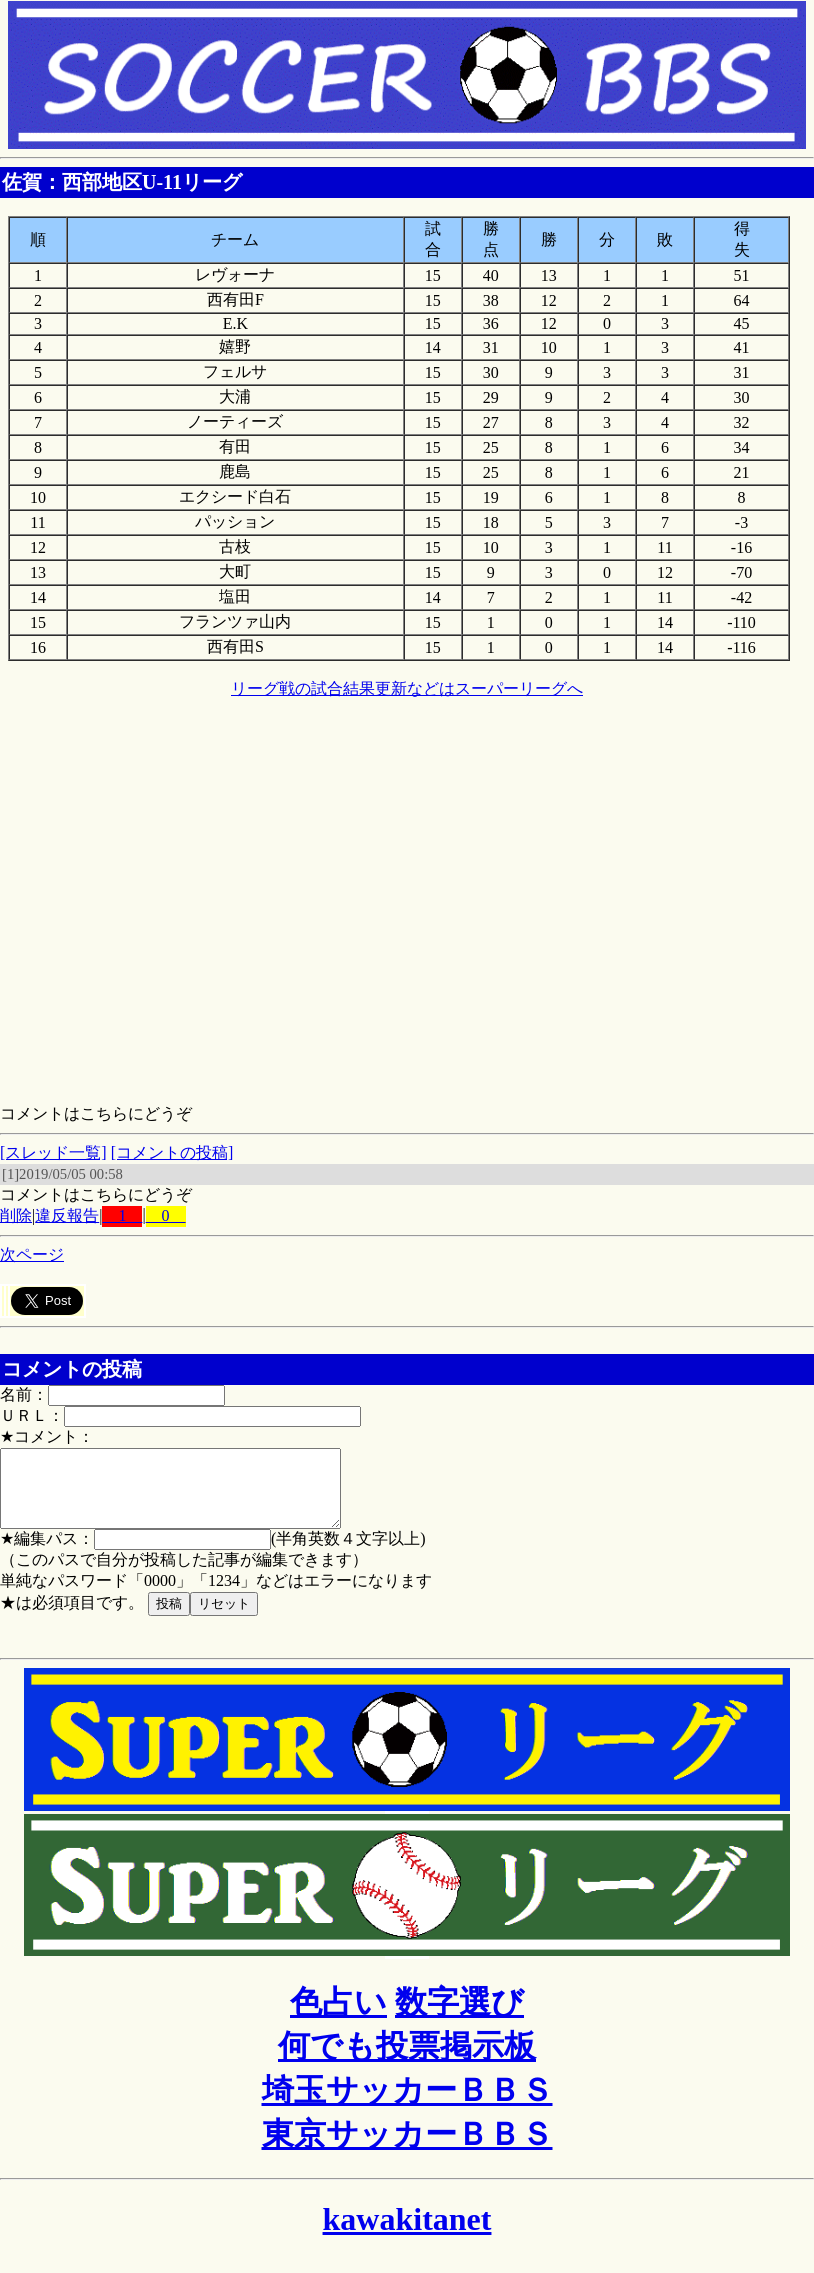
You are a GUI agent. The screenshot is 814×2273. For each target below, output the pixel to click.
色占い (338, 2017)
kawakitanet (407, 2234)
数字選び (459, 2017)
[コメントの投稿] (172, 1152)
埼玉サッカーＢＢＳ (407, 2105)
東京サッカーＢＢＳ (407, 2149)
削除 (16, 1215)
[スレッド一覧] (53, 1152)
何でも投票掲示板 (407, 2061)
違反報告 (67, 1215)
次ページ (32, 1254)
